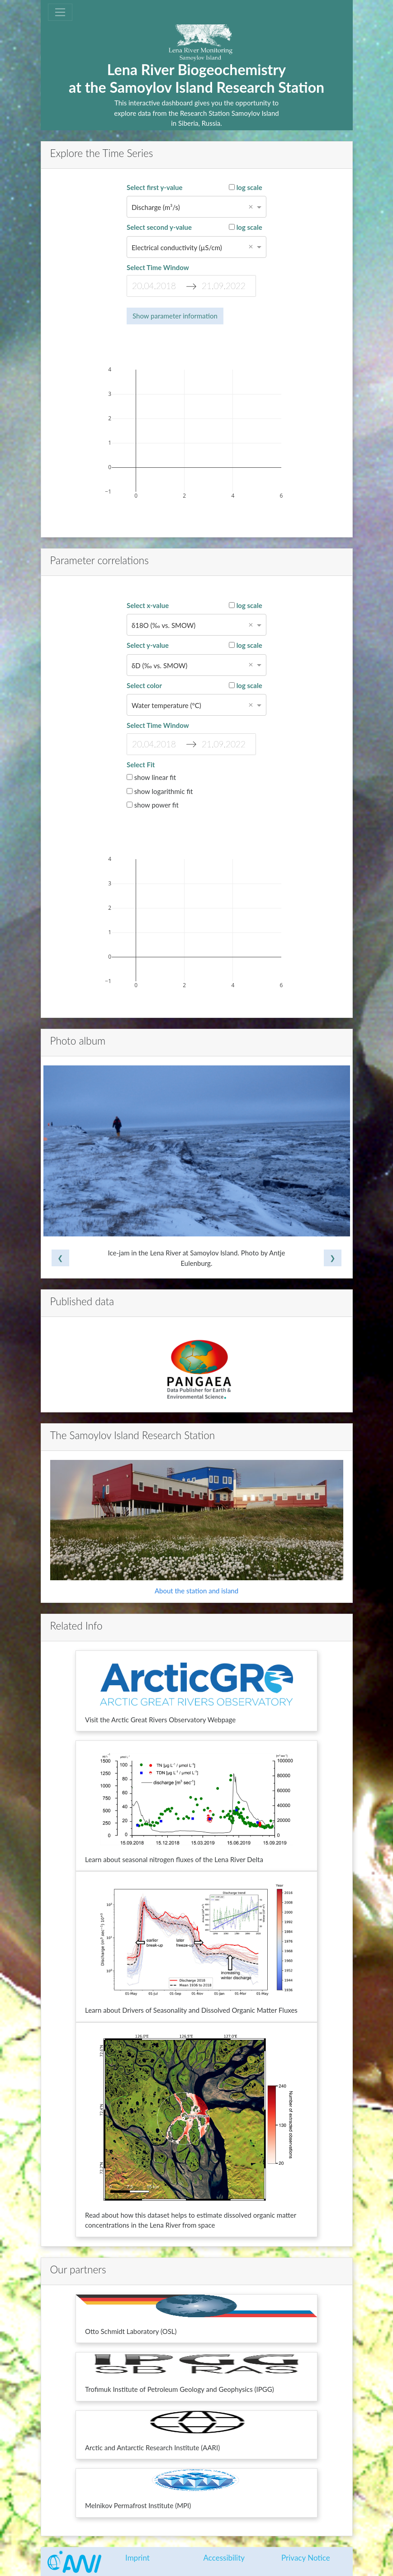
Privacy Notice (305, 2557)
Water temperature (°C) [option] (166, 705)
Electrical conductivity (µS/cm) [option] (177, 247)
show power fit (153, 805)
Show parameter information (175, 316)
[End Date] (226, 286)
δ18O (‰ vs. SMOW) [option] (163, 625)
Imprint (137, 2557)
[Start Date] (156, 286)
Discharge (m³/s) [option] (156, 207)
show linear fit (151, 777)
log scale (245, 187)
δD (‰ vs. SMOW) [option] (159, 665)
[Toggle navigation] (60, 12)
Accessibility (224, 2557)
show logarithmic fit (160, 791)
